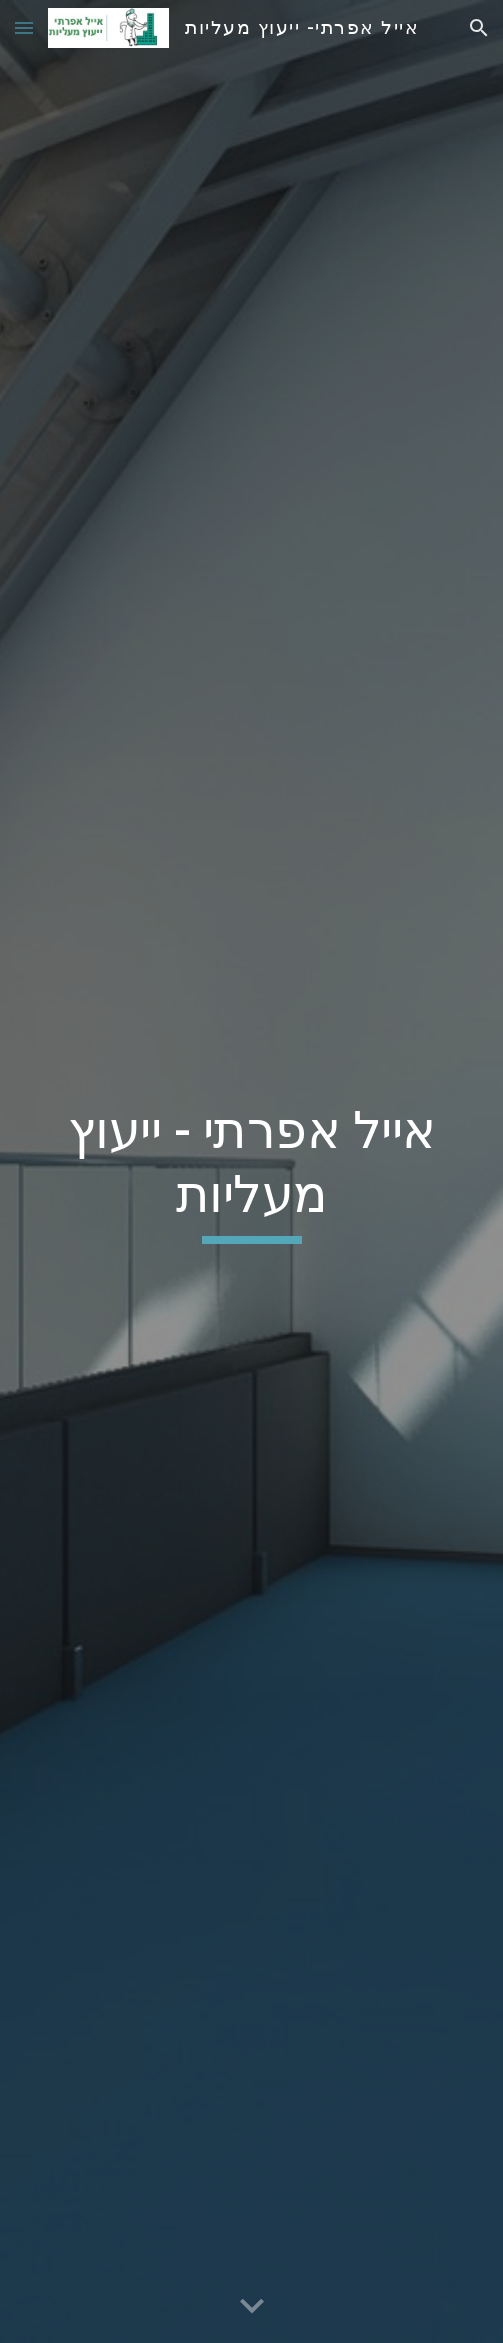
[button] (24, 27)
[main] (251, 1172)
